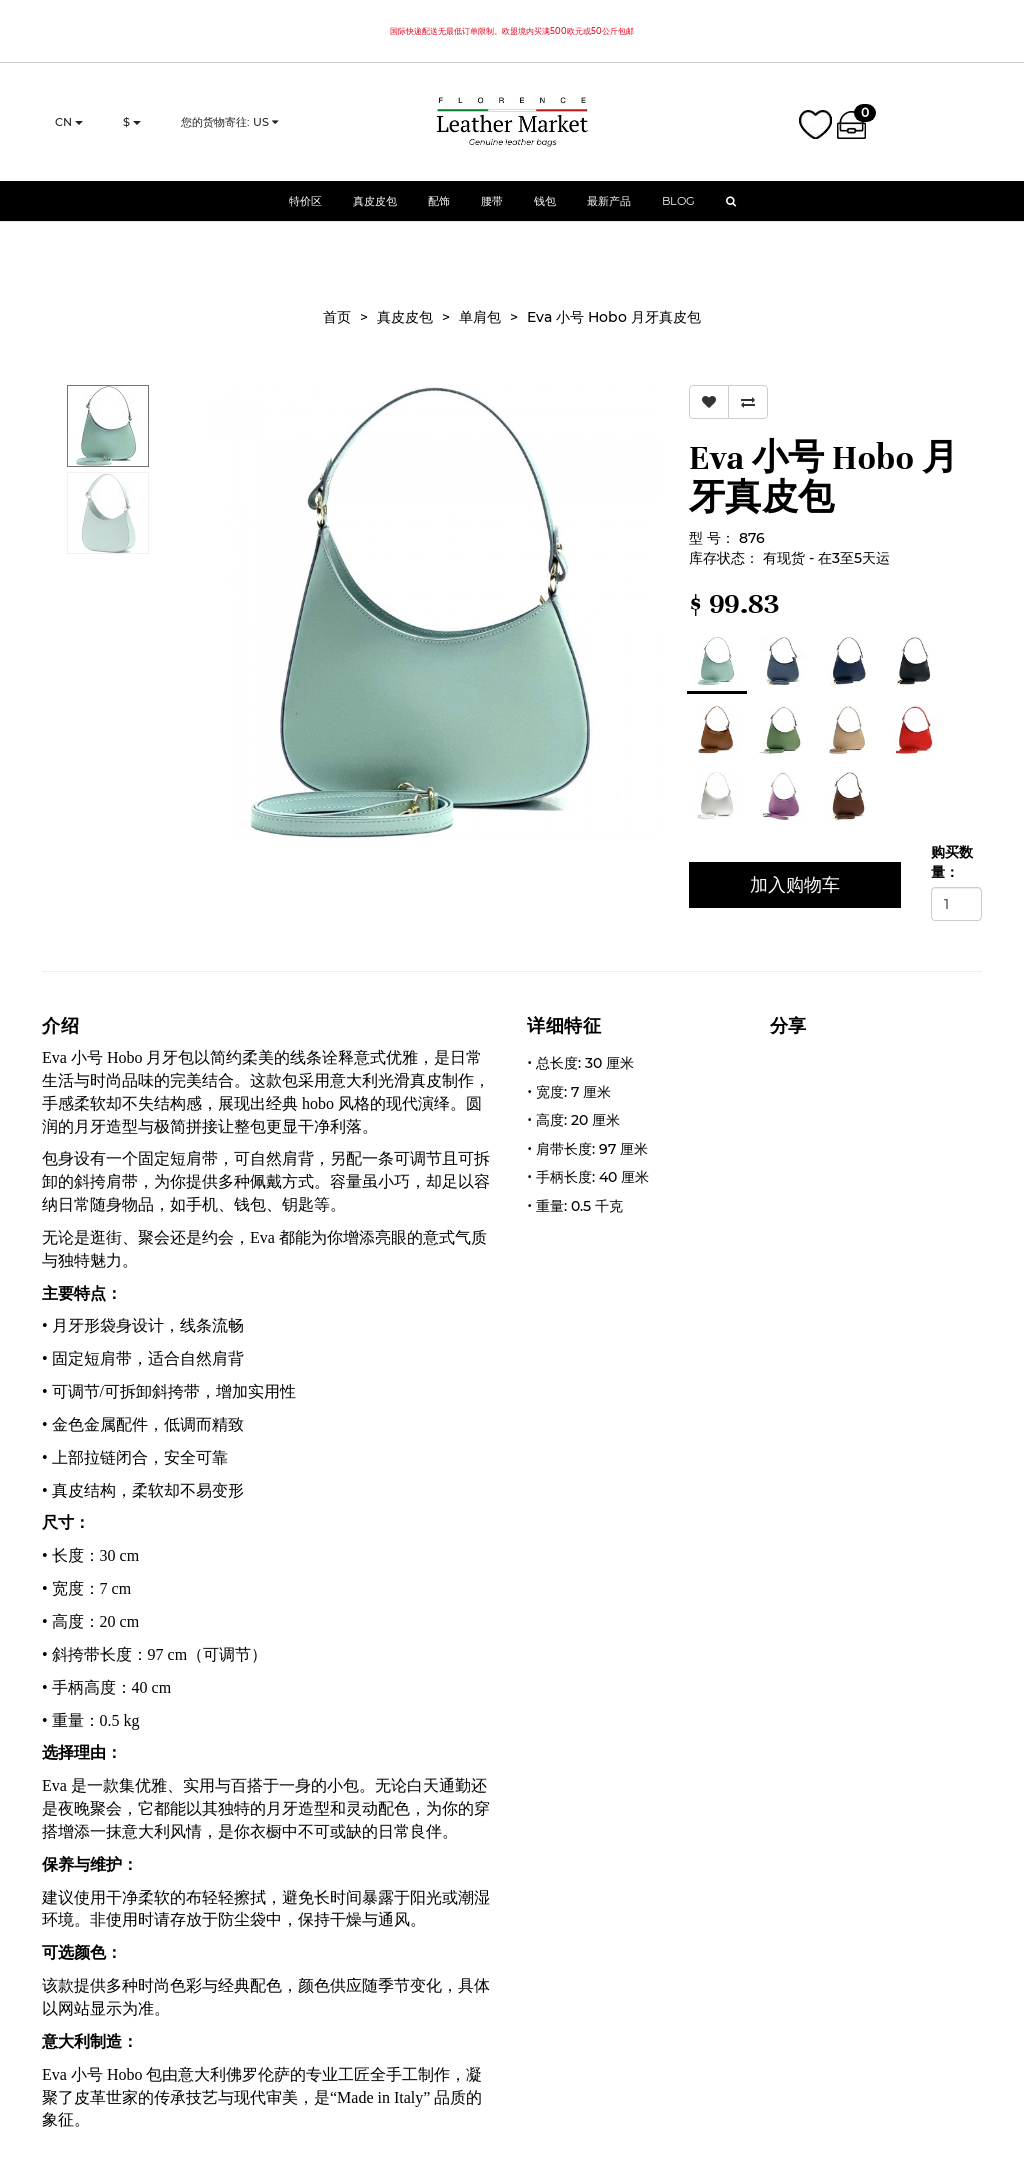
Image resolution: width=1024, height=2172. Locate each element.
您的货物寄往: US (229, 129)
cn (69, 129)
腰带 (492, 215)
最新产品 (609, 215)
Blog (678, 215)
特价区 (305, 215)
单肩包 (480, 317)
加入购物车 (795, 885)
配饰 (439, 215)
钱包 (545, 215)
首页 (337, 317)
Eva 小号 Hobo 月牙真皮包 (614, 317)
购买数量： (952, 862)
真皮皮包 (375, 215)
